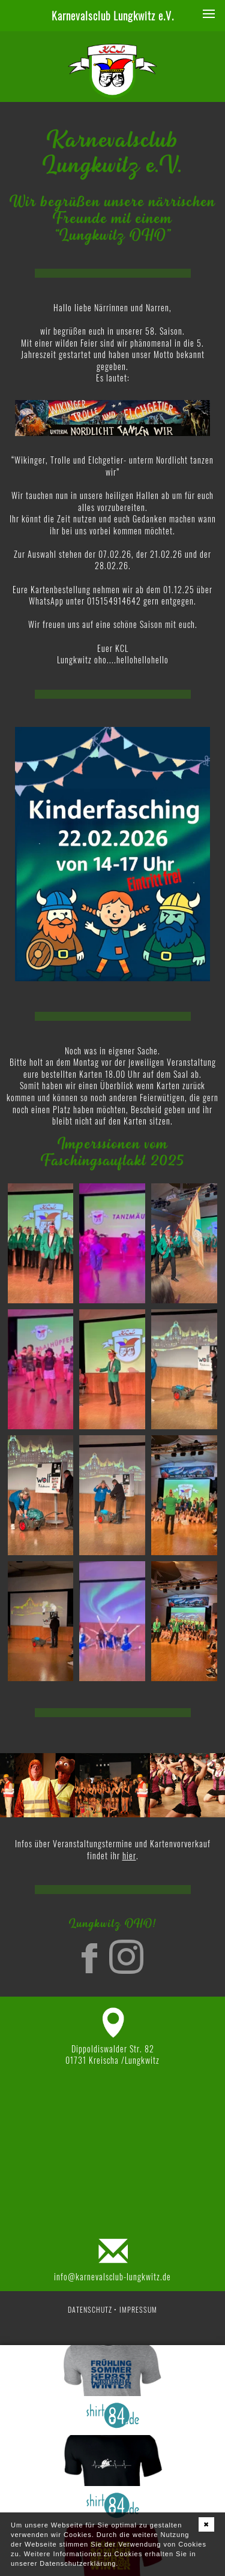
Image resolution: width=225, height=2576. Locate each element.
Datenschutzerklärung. (79, 2563)
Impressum (138, 2309)
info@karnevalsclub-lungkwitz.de (112, 2276)
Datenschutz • (92, 2309)
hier (129, 1855)
